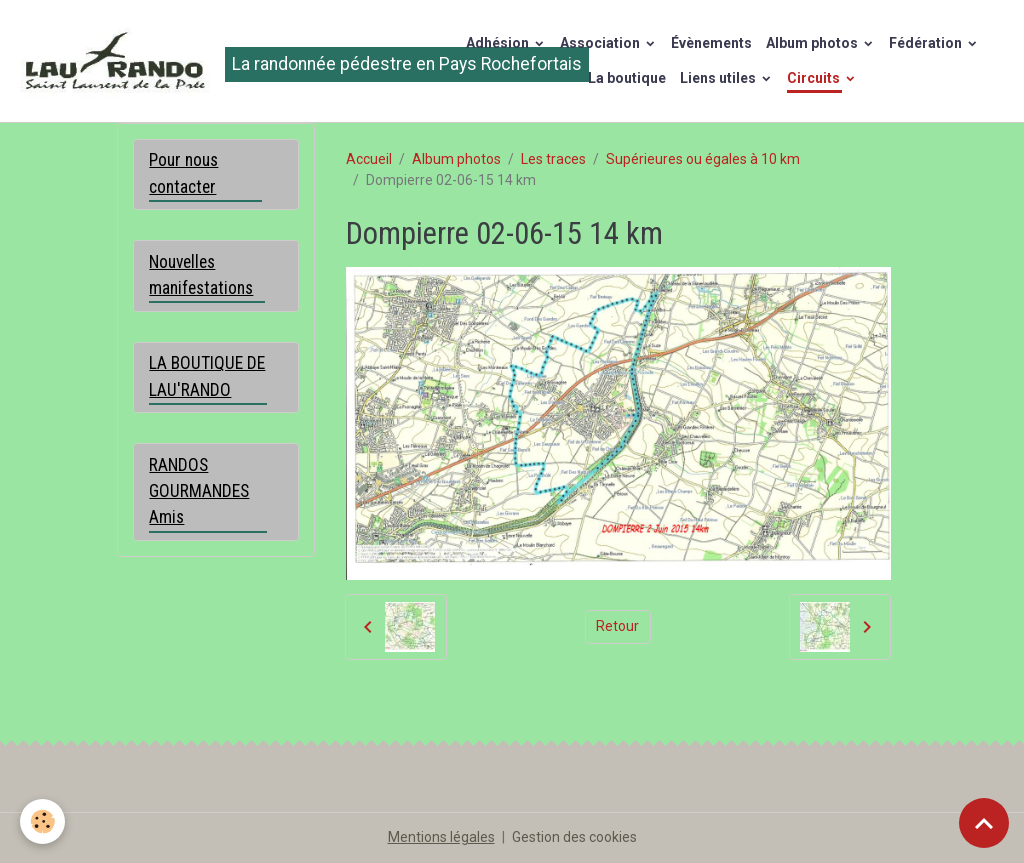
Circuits (815, 78)
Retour (617, 626)
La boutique (627, 78)
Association (601, 43)
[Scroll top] (984, 823)
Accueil (369, 159)
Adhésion (499, 43)
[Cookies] (42, 821)
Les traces (553, 159)
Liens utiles (719, 78)
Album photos (813, 43)
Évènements (711, 43)
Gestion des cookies (574, 837)
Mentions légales (441, 837)
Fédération (927, 43)
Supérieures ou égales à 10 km (703, 159)
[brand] (218, 61)
